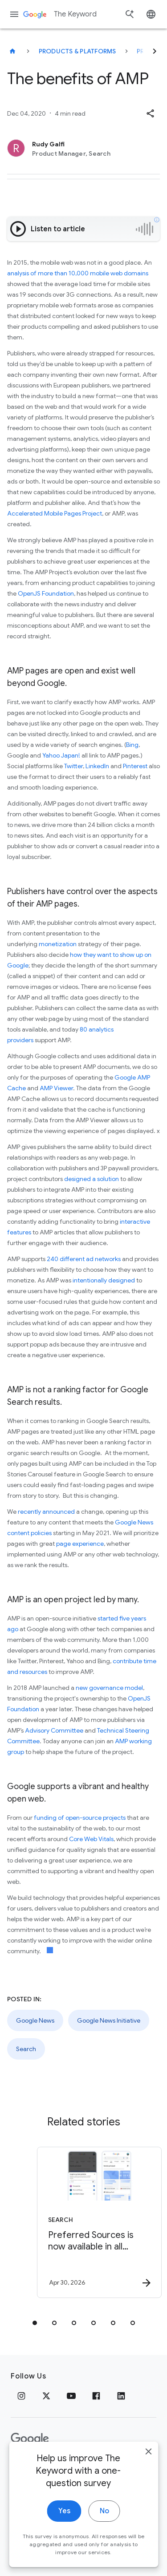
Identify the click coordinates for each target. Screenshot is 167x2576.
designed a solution (91, 1179)
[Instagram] (21, 2396)
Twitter (73, 766)
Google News (35, 2020)
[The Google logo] (30, 2439)
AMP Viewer (56, 1088)
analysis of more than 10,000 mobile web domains (77, 273)
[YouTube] (71, 2396)
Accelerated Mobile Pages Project (54, 513)
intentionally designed (104, 1280)
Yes (64, 2536)
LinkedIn (98, 766)
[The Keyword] (12, 51)
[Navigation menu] (14, 14)
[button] (150, 113)
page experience (80, 1544)
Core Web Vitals (91, 1839)
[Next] (154, 51)
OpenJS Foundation (46, 593)
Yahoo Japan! (61, 755)
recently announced (46, 1512)
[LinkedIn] (121, 2396)
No (104, 2536)
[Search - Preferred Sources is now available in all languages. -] (99, 2222)
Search (26, 2049)
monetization (58, 944)
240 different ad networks (84, 1259)
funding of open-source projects (80, 1818)
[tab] (35, 2323)
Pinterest (135, 766)
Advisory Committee (54, 1730)
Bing (132, 745)
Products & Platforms (77, 51)
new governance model (109, 1688)
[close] (148, 2476)
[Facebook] (96, 2396)
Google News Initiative (108, 2020)
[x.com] (46, 2396)
